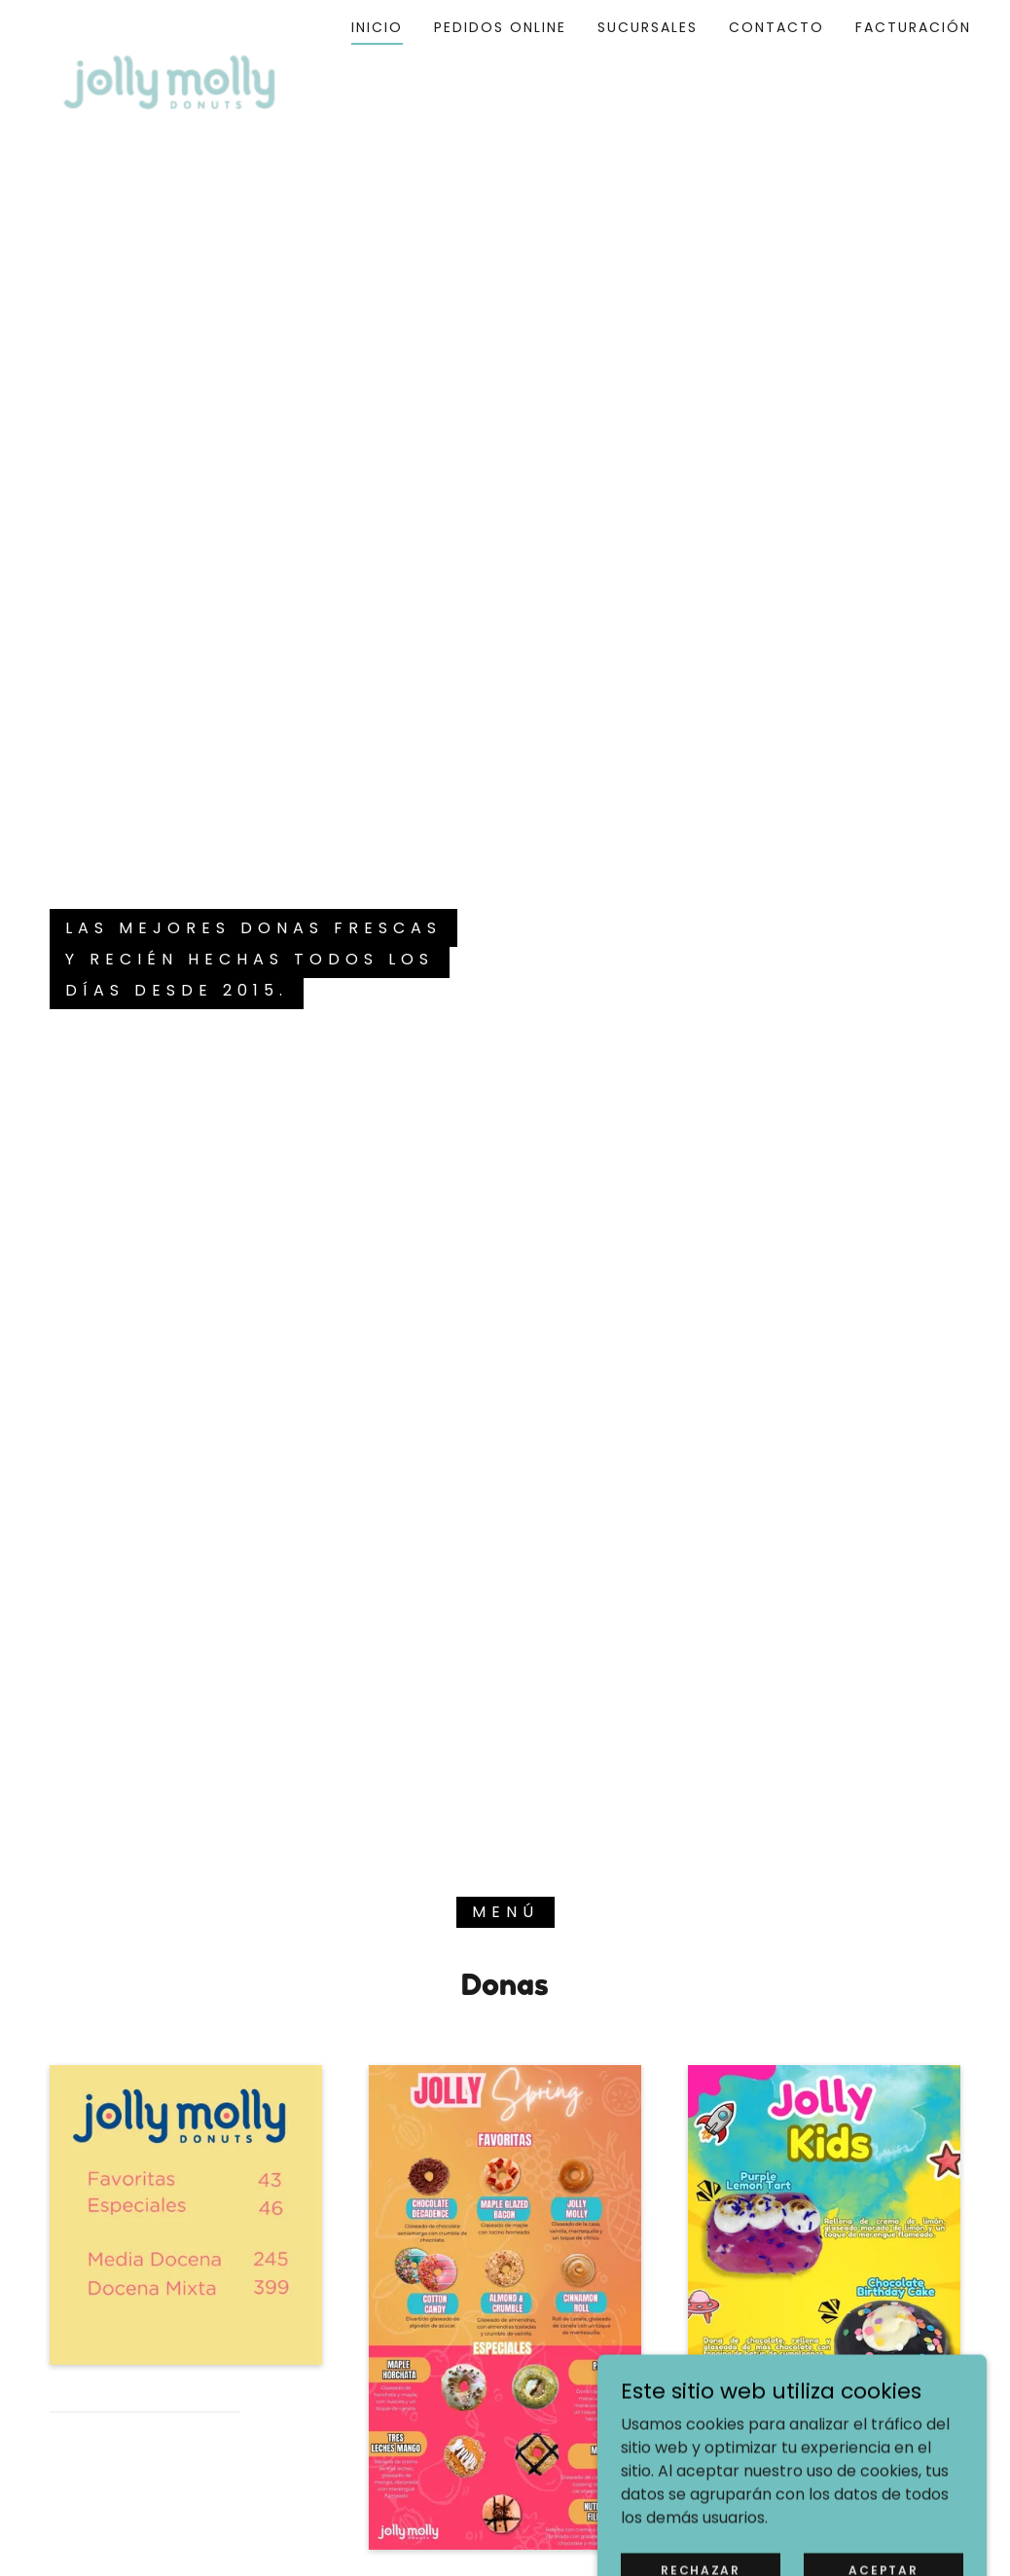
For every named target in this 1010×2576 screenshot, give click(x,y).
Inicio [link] (377, 27)
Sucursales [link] (647, 27)
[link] (169, 23)
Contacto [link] (776, 27)
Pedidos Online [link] (500, 27)
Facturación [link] (913, 27)
